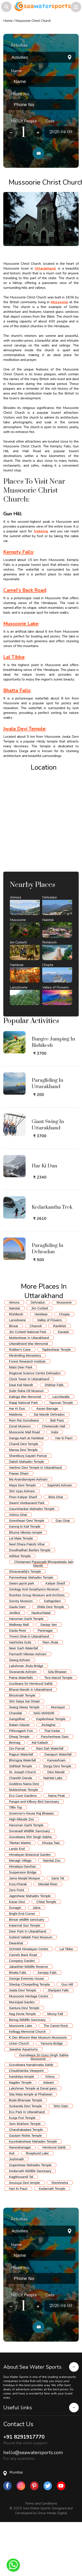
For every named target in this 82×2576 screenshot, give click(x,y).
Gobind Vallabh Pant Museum (30, 1988)
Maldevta (15, 1466)
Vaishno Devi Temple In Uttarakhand (35, 1519)
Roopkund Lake (37, 2204)
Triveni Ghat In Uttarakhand (29, 1688)
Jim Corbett (39, 1359)
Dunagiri (15, 1959)
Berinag (14, 1794)
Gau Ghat (63, 1572)
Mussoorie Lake (20, 623)
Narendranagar (20, 2198)
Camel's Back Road (24, 590)
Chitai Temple (46, 1953)
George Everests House (26, 2030)
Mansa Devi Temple (23, 1501)
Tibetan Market (20, 1894)
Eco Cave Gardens (23, 1847)
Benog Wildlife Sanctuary (27, 2071)
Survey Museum (21, 1652)
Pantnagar (45, 1682)
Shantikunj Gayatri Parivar (28, 1507)
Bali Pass (57, 1471)
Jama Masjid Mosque (24, 1929)
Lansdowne (17, 1371)
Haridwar (41, 1365)
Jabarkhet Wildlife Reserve (28, 2018)
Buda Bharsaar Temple (25, 2151)
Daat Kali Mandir (21, 1436)
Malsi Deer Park (20, 1418)
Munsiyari (58, 1758)
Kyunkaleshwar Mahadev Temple (33, 2193)
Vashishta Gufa (20, 1693)
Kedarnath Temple (52, 2240)
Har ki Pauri (63, 1489)
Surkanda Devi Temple (25, 2157)
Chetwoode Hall (53, 1477)
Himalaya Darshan (22, 1918)
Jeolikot (14, 1664)
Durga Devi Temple (57, 1817)
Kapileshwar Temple (51, 1770)
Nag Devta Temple (22, 2065)
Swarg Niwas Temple (24, 1758)
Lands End (17, 1900)
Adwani (48, 2134)
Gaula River (17, 1682)
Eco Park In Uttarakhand (27, 2163)
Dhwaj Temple (19, 1788)
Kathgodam (52, 1652)
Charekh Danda (20, 1829)
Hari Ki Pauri (18, 2240)
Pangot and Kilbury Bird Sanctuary (34, 1853)
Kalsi (54, 1483)
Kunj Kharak (18, 1935)
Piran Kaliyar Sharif (23, 1548)
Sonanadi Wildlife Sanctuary (29, 1882)
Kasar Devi (17, 1953)
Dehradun (38, 1354)
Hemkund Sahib (54, 2198)
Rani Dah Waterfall (49, 1800)
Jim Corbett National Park (27, 1383)
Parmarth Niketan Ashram (28, 1705)
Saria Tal (57, 1929)
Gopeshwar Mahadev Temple (30, 2216)
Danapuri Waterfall (58, 1805)
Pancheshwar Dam (55, 1788)
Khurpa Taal (51, 1894)
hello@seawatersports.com (33, 2504)
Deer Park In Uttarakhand (27, 1982)
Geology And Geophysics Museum (34, 1640)
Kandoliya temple (21, 2128)
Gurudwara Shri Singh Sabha (30, 1888)
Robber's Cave (20, 1401)
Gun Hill (67, 2036)
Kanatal (63, 1383)
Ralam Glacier (19, 1776)
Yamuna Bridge (51, 2094)
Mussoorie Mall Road (24, 1483)
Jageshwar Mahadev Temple (30, 1947)
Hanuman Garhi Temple (26, 1670)
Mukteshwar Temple (23, 1841)
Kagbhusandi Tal (21, 2228)
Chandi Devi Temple (23, 1495)
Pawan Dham (19, 1525)
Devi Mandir (56, 1823)
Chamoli (36, 1377)
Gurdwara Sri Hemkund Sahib (30, 1735)
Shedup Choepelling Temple (29, 2036)
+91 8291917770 (24, 2488)
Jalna (36, 1959)
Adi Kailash (40, 1794)
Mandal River (48, 1935)
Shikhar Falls (54, 1436)
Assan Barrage (47, 1460)
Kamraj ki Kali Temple (24, 1578)
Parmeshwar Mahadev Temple (31, 1629)
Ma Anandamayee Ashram (28, 1530)
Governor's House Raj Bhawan (31, 1864)
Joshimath (16, 2210)
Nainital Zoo (51, 1912)
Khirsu (50, 2128)
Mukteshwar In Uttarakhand (29, 1389)
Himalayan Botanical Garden (30, 1906)
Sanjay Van (48, 1676)
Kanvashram (56, 1811)
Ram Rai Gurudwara (24, 1471)
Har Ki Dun (17, 1460)
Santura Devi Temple (24, 2059)
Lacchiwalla (61, 1448)
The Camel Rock (56, 2077)
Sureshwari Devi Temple (26, 1572)
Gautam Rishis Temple (25, 2187)
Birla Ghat (55, 1548)
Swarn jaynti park (21, 1634)
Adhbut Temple (20, 1607)
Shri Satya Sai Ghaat (24, 1752)
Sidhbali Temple (20, 1817)
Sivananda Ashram (23, 1723)
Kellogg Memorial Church (27, 2083)
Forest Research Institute (27, 1412)
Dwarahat (16, 1994)
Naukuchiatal (41, 1664)
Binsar (13, 1377)
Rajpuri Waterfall (21, 1805)
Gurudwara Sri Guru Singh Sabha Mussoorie (43, 2108)
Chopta (64, 1365)
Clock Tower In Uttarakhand (29, 1430)
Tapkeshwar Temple (56, 1401)
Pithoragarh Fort (21, 1782)
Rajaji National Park (23, 1454)
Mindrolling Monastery (25, 1407)
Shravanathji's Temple (25, 1623)
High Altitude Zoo (21, 1870)
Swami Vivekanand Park (26, 1554)
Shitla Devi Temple (50, 1658)
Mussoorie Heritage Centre (28, 2047)
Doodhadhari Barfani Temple (30, 1601)
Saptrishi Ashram (59, 1536)
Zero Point (16, 1941)
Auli (11, 2204)
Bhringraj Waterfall (22, 1811)
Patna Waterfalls (21, 1729)
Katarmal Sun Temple (24, 1977)
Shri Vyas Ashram (22, 1542)
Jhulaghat (48, 1776)
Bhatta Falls (16, 690)
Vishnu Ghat (18, 1566)
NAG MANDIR (43, 1764)
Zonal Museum (20, 1477)
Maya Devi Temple (22, 1536)
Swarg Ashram (19, 1711)
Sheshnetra (59, 2234)
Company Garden (22, 2012)
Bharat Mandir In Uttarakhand (30, 1741)
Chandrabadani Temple (26, 2181)
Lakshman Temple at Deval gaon (33, 2139)
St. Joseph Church (22, 1823)
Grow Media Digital (52, 2564)
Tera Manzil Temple (58, 1729)
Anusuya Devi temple (24, 2234)
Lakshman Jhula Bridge (26, 1717)
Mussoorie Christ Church (33, 21)
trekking (41, 531)
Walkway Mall (19, 1676)
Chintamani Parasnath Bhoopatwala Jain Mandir (43, 1615)
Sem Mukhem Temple (25, 2175)
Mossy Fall (55, 2065)
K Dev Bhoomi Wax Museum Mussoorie (38, 2089)
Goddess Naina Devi (24, 1835)
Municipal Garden (22, 2053)
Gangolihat (17, 1770)
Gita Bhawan (57, 1723)
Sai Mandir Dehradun (49, 1466)
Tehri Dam (60, 2157)
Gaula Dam (17, 1658)
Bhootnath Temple (22, 1746)
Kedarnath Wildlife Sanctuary (30, 2222)
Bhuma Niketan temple (25, 1584)
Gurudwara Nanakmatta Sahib (31, 2116)
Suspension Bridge (23, 1923)
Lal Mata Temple (21, 1589)
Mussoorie (64, 1354)
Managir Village (20, 1912)
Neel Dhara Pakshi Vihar (27, 1595)
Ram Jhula (50, 1693)
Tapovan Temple (61, 1454)
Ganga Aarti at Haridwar (26, 1489)
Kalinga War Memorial (25, 1448)
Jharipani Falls (58, 2041)
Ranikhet (59, 1377)
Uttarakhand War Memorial (28, 1395)
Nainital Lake (52, 1829)
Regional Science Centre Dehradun (35, 1424)
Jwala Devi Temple (24, 728)
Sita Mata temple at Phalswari (30, 2145)
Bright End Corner (22, 1965)
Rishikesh (16, 1365)
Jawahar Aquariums (23, 2100)
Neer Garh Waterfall (23, 1699)
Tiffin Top (15, 1859)
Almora (14, 1354)
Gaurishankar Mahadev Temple (31, 1560)
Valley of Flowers (49, 1371)
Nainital (14, 1359)
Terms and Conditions (41, 2554)
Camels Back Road (23, 2006)
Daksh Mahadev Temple (26, 1513)
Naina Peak (56, 1847)
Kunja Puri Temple (22, 2169)
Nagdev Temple (20, 2134)
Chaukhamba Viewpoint (26, 2122)
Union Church (19, 2094)
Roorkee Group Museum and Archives (37, 1646)
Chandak (15, 1764)
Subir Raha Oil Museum (26, 1442)
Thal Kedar (52, 1782)
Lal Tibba (13, 657)
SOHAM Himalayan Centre (28, 2000)
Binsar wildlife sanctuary (26, 1971)
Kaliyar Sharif (55, 1634)
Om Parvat (17, 1800)
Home (8, 21)
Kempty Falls (18, 552)
